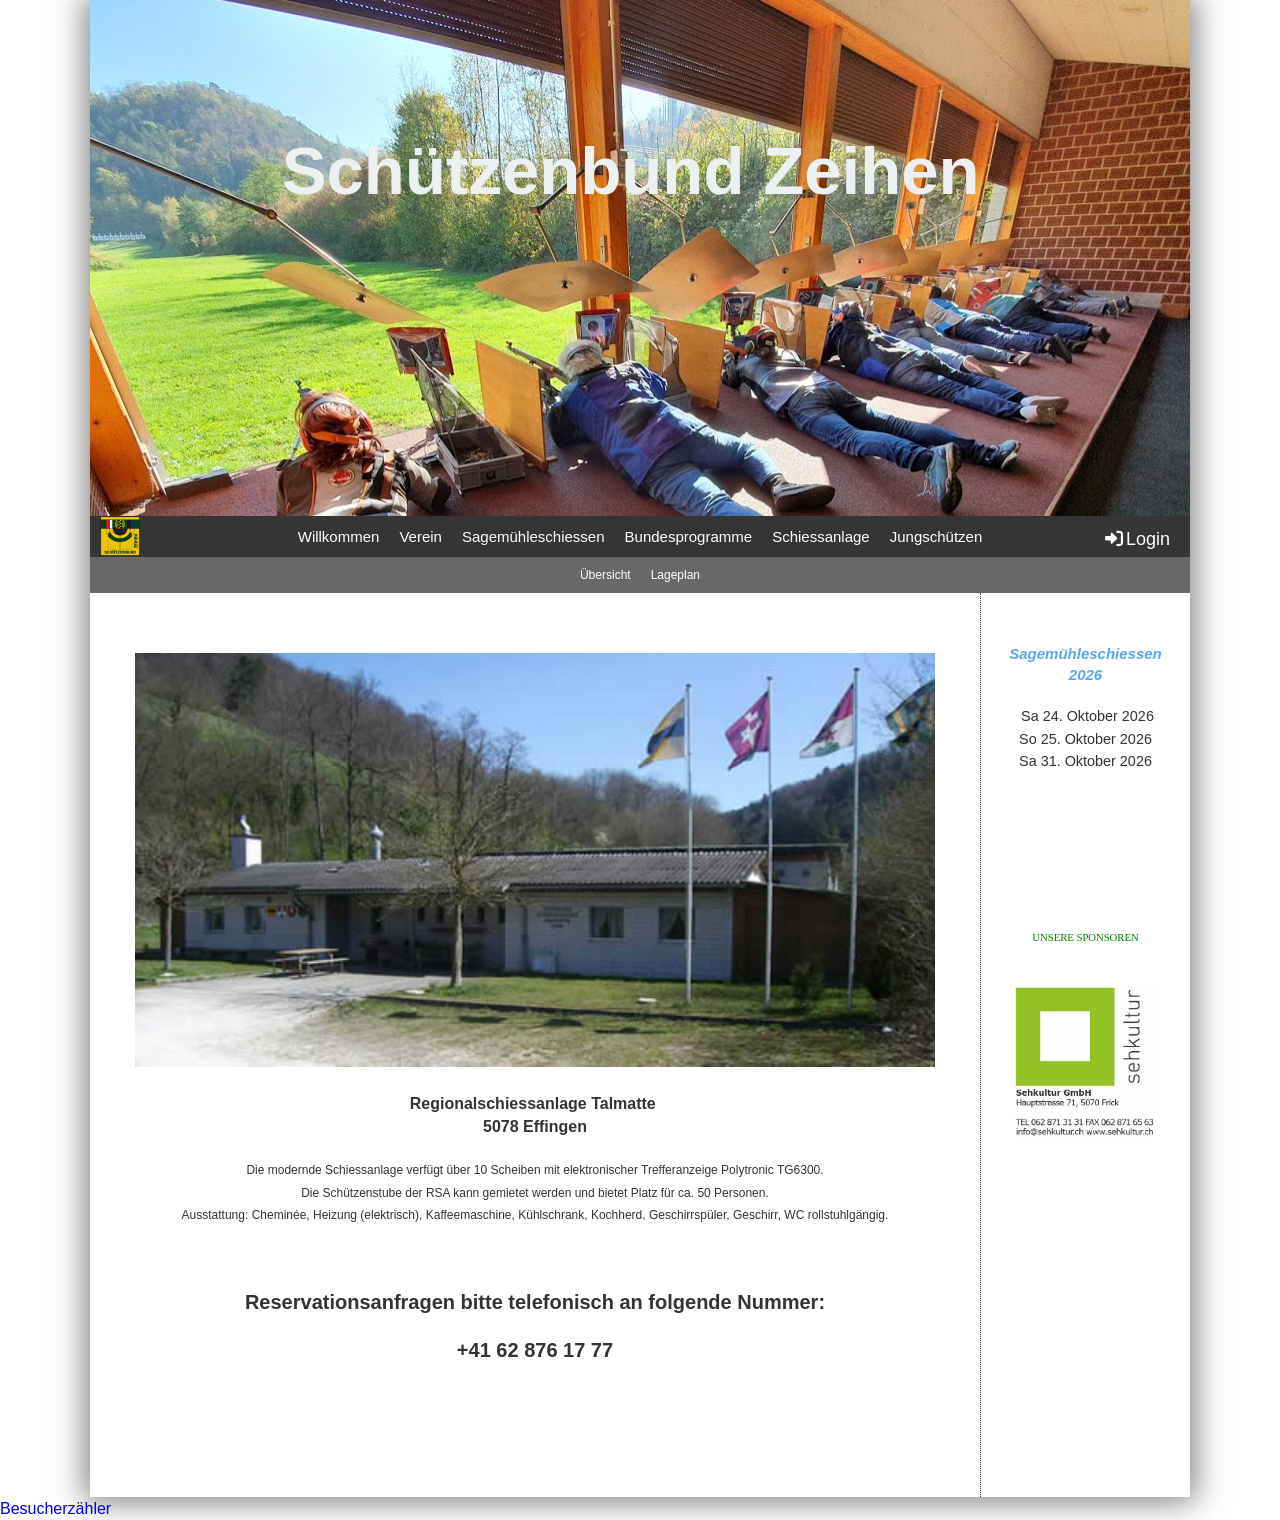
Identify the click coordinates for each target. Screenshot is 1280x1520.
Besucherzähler (55, 1508)
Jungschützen (936, 536)
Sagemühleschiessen (533, 536)
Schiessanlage (821, 536)
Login (1136, 538)
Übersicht (605, 575)
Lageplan (675, 575)
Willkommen (339, 536)
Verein (420, 536)
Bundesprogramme (689, 536)
